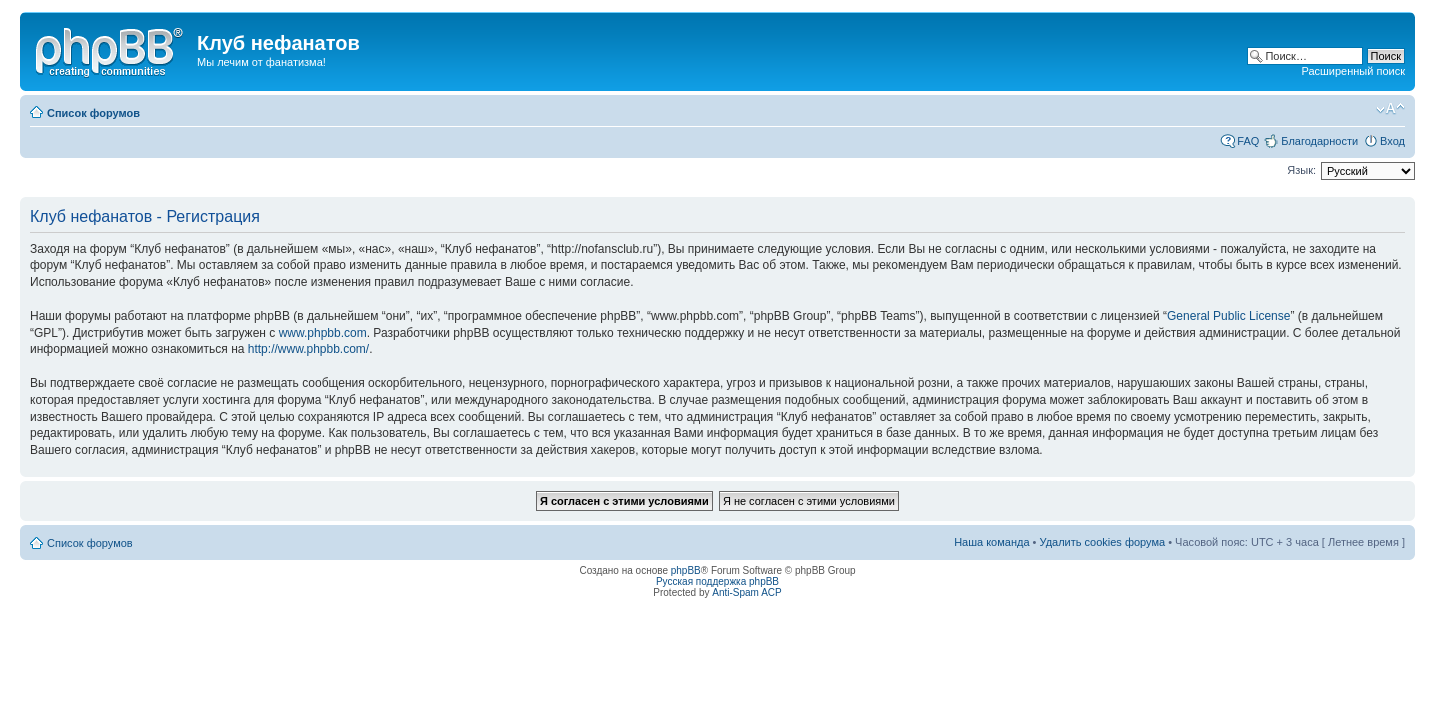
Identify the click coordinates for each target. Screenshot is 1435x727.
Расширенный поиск (1353, 71)
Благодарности (1319, 141)
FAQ (1248, 141)
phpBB (686, 570)
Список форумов (93, 113)
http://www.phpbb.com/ (308, 349)
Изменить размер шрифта (1390, 109)
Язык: (1301, 170)
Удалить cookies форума (1103, 542)
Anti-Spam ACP (746, 592)
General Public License (1228, 316)
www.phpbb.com (323, 333)
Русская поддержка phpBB (717, 581)
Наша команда (991, 542)
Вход (1392, 141)
